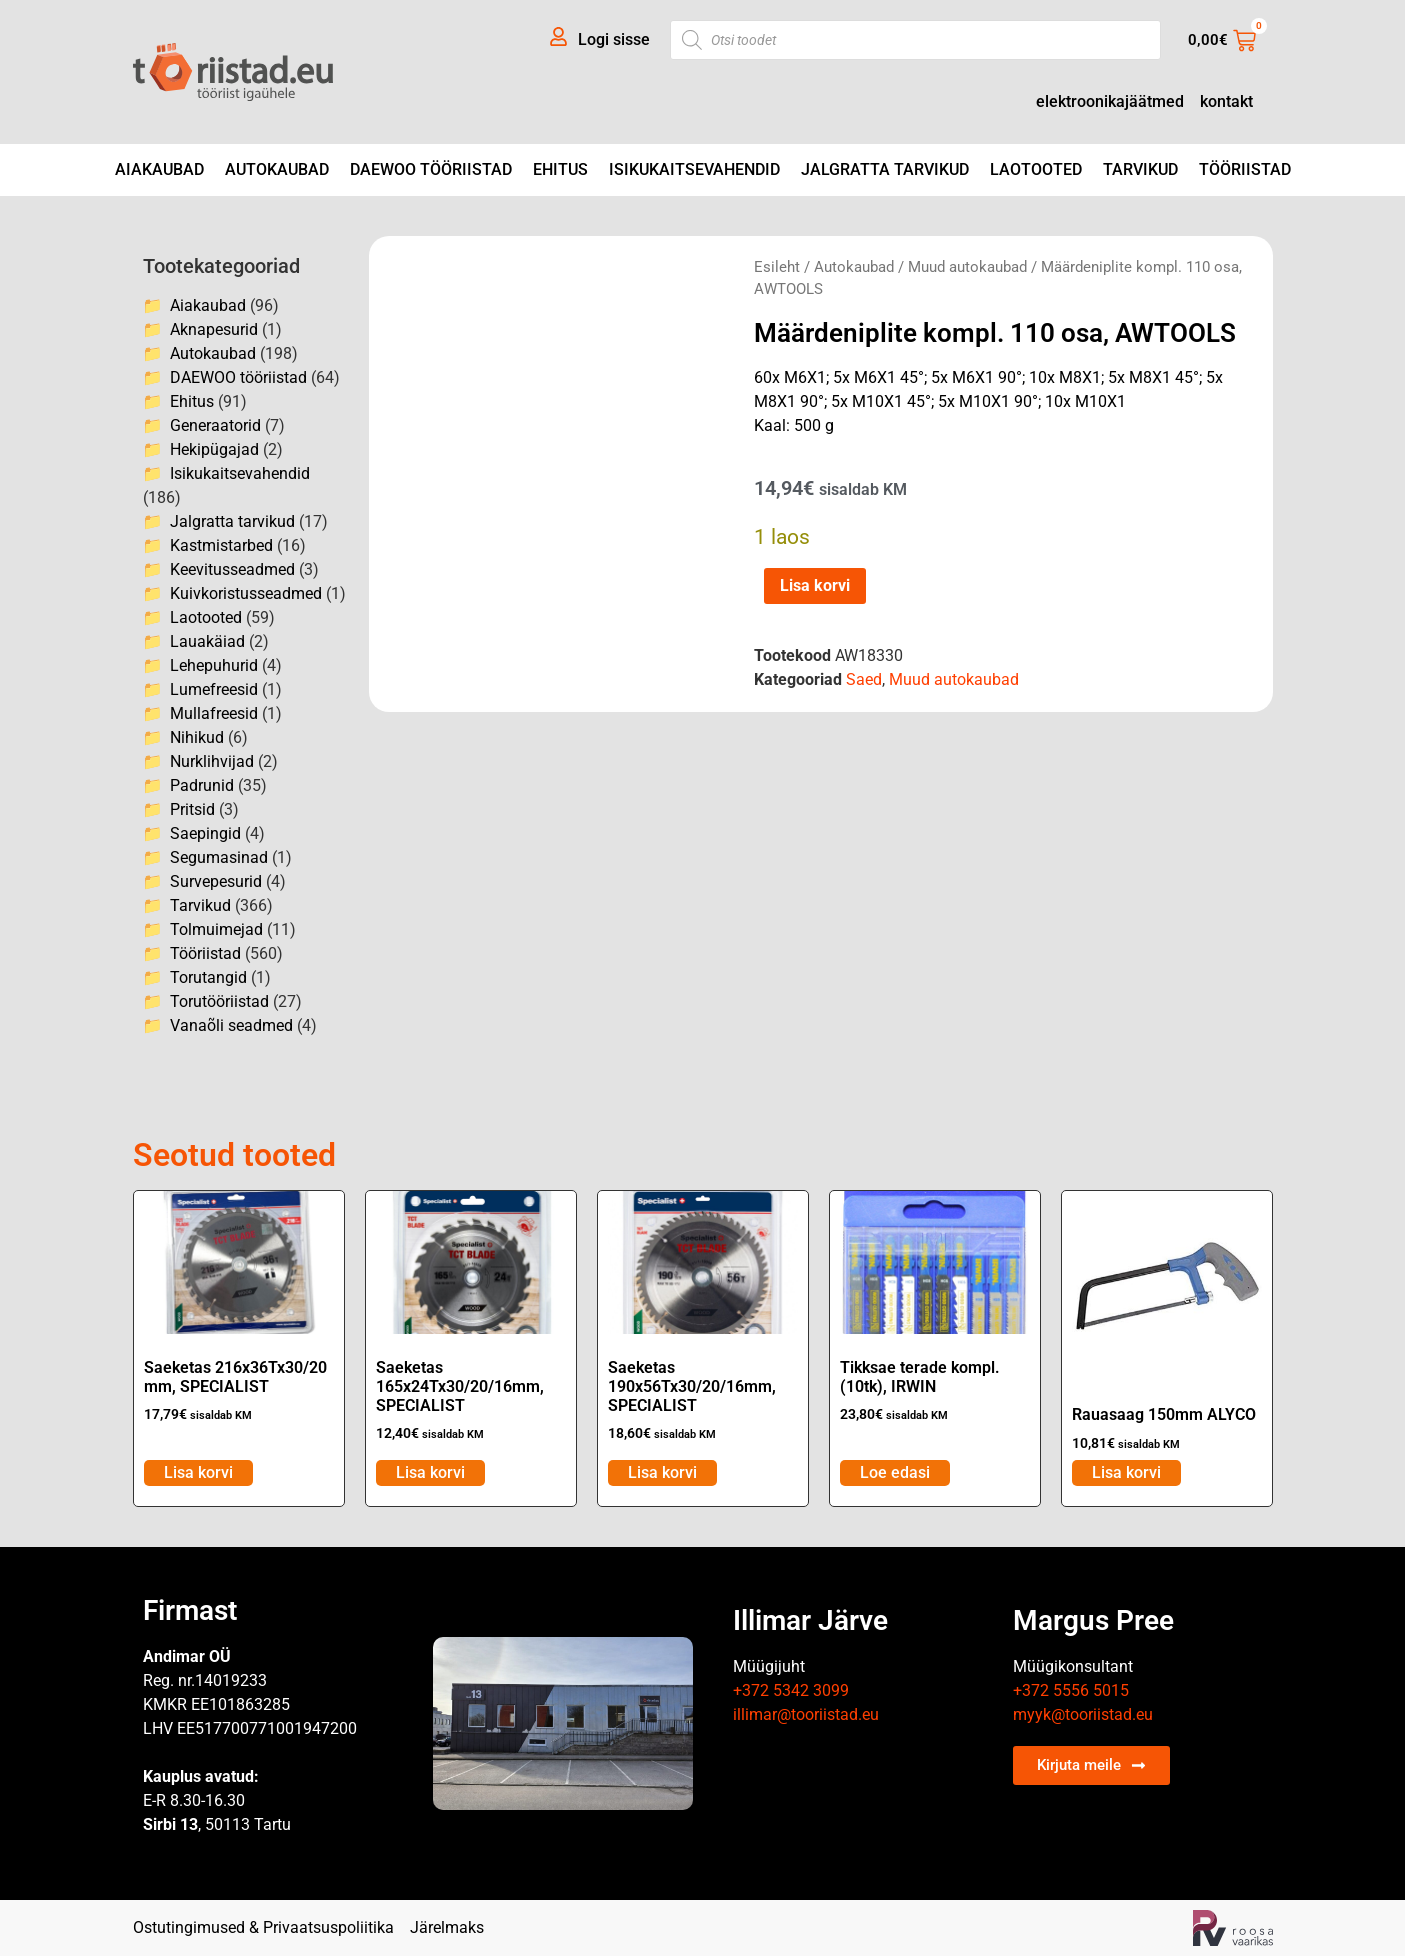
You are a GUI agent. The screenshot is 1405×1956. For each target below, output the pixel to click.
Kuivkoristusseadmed (246, 593)
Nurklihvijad (212, 761)
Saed (864, 679)
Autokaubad (277, 169)
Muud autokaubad (967, 267)
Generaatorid (215, 425)
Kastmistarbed (221, 545)
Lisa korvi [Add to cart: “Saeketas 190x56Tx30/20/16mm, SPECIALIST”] (662, 1472)
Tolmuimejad (216, 929)
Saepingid (205, 833)
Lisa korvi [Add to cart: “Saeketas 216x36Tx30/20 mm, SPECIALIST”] (198, 1472)
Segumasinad (219, 857)
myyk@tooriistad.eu (1083, 1714)
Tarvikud (1140, 169)
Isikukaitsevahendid (694, 169)
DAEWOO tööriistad (431, 169)
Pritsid (192, 809)
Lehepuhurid (214, 665)
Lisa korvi (815, 585)
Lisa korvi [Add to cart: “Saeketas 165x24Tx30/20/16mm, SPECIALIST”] (430, 1472)
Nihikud (197, 737)
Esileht (777, 267)
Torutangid (208, 977)
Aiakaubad (159, 169)
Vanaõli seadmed (231, 1025)
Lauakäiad (207, 641)
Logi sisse (614, 39)
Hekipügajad (214, 449)
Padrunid (202, 785)
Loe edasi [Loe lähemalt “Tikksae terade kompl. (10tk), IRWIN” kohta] (895, 1472)
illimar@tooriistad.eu (806, 1714)
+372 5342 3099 (791, 1690)
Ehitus (560, 169)
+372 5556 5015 (1071, 1690)
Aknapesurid (214, 329)
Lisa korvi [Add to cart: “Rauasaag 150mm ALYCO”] (1126, 1472)
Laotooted (1036, 169)
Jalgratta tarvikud (885, 169)
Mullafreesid (214, 713)
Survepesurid (216, 881)
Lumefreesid (214, 689)
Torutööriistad (219, 1001)
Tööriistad (1245, 169)
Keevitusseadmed (232, 569)
